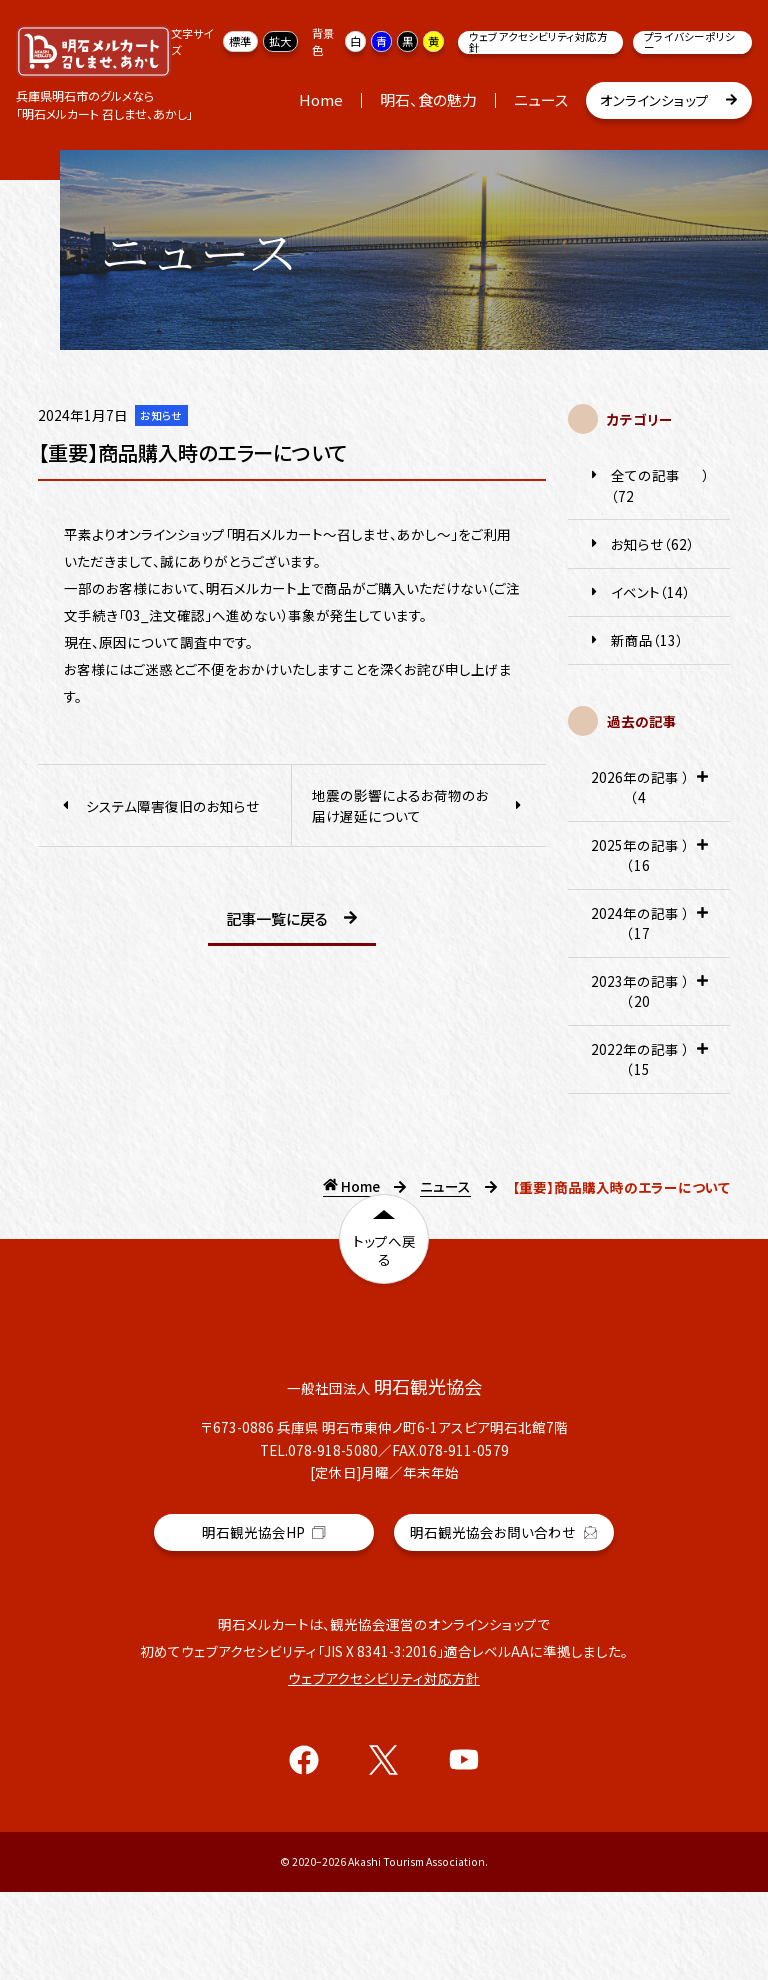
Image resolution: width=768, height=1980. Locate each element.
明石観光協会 (264, 1624)
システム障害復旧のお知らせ (159, 806)
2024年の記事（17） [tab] (649, 930)
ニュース (541, 99)
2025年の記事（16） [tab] (649, 862)
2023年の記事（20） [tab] (649, 998)
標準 (240, 41)
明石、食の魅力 (428, 99)
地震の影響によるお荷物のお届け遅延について (418, 805)
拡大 (280, 41)
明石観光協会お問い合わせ (504, 1620)
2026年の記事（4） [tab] (649, 794)
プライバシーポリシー (689, 42)
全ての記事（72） (648, 485)
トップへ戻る (384, 1257)
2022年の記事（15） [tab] (649, 1066)
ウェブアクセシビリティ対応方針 (538, 42)
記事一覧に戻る (292, 919)
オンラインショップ (669, 100)
